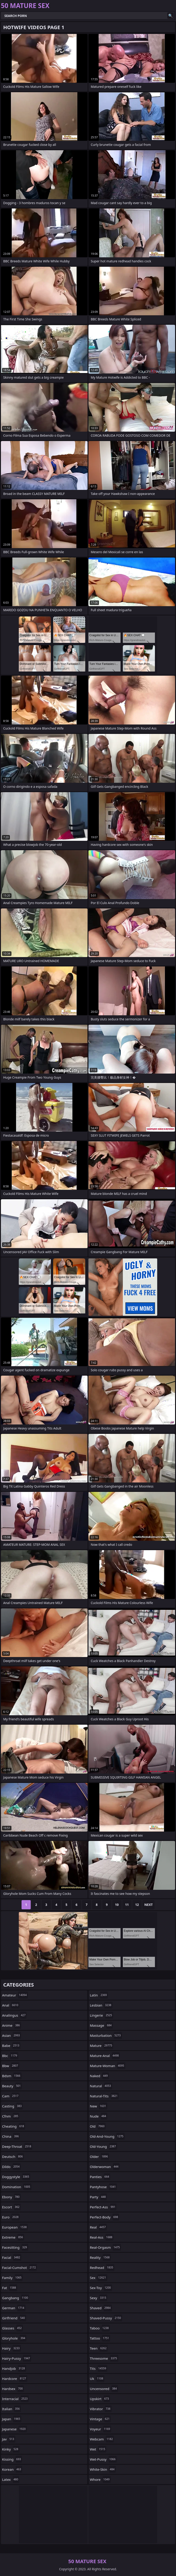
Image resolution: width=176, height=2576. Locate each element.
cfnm (10, 2116)
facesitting (15, 2247)
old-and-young (107, 2136)
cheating (13, 2126)
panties (100, 2176)
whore (100, 2479)
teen (99, 2348)
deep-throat (17, 2146)
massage (101, 2025)
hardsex (13, 2388)
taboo (100, 2328)
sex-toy (101, 2287)
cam (10, 2096)
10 (117, 1904)
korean (12, 2469)
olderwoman (105, 2166)
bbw (10, 2065)
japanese (14, 2429)
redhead (102, 2267)
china (11, 2136)
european (15, 2227)
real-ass (101, 2237)
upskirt (100, 2398)
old (98, 2126)
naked (99, 2075)
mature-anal (105, 2055)
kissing (12, 2459)
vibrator (101, 2408)
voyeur (100, 2429)
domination (16, 2186)
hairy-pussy (16, 2358)
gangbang (15, 2297)
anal (10, 2005)
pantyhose (103, 2186)
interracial (15, 2398)
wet (98, 2449)
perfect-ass (103, 2207)
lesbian (101, 2005)
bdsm (12, 2075)
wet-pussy (103, 2459)
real (98, 2227)
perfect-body (104, 2217)
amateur (15, 1995)
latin (99, 1995)
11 (127, 1904)
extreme (13, 2237)
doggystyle (16, 2176)
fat (9, 2287)
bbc (10, 2055)
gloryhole (14, 2338)
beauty (12, 2085)
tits (98, 2368)
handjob (14, 2368)
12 (137, 1904)
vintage (100, 2418)
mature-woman (107, 2065)
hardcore (14, 2378)
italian (11, 2408)
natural (101, 2085)
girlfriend (14, 2318)
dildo (11, 2166)
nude (98, 2116)
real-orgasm (105, 2247)
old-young (103, 2146)
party (98, 2196)
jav (8, 2439)
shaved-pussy (106, 2318)
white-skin (103, 2469)
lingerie (101, 2015)
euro (11, 2217)
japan (11, 2418)
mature (101, 2045)
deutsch (13, 2156)
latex (10, 2479)
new (98, 2106)
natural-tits (104, 2096)
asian (11, 2035)
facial (11, 2257)
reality (100, 2257)
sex (98, 2277)
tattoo (100, 2338)
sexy (98, 2297)
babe (11, 2045)
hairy (11, 2348)
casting (12, 2106)
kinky (10, 2449)
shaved (101, 2307)
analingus (14, 2015)
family (12, 2277)
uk (97, 2378)
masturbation (106, 2035)
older (99, 2156)
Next (148, 1904)
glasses (12, 2328)
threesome (104, 2358)
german (13, 2307)
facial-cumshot (19, 2267)
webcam (102, 2439)
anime (11, 2025)
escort (11, 2207)
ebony (11, 2196)
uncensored (104, 2388)
